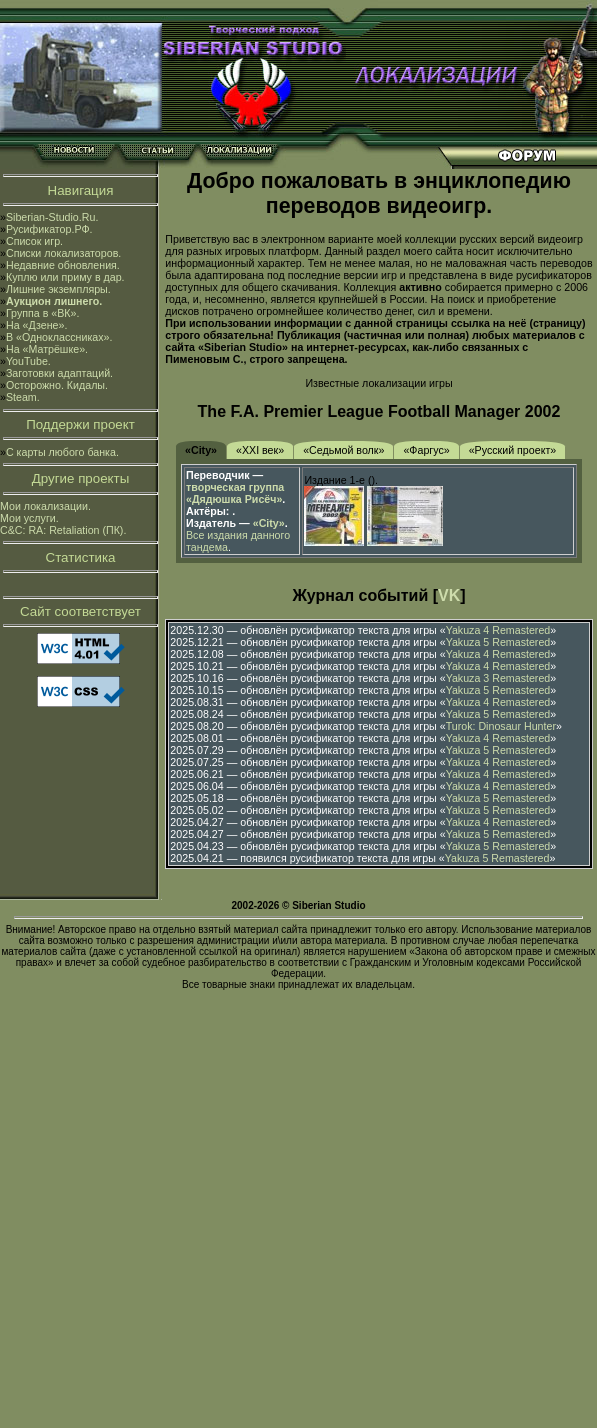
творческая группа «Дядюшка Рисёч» (235, 493)
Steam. (23, 397)
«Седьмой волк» (343, 450)
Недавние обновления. (63, 265)
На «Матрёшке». (47, 349)
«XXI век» (260, 450)
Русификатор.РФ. (49, 229)
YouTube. (28, 361)
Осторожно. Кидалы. (57, 385)
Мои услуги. (29, 518)
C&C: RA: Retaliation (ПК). (63, 530)
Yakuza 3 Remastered (498, 678)
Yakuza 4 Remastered (498, 630)
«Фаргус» (426, 450)
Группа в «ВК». (43, 313)
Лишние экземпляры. (58, 289)
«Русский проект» (513, 450)
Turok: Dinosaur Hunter (501, 726)
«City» (201, 450)
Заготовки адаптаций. (59, 373)
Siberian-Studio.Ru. (52, 217)
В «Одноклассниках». (59, 337)
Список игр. (34, 241)
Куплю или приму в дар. (65, 277)
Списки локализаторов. (63, 253)
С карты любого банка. (62, 452)
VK (449, 595)
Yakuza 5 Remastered (498, 642)
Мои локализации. (45, 506)
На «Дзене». (36, 325)
